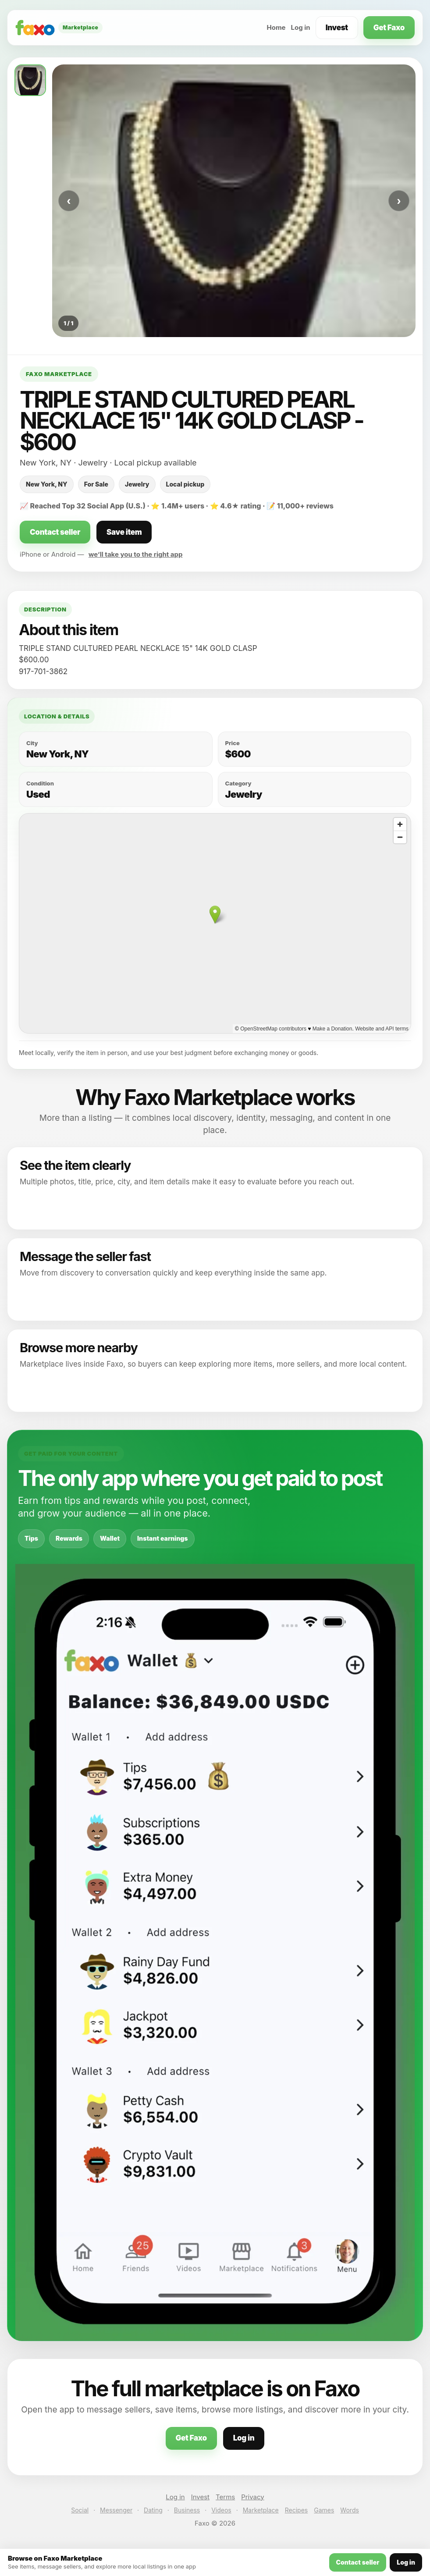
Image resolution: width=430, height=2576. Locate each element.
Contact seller (55, 532)
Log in (300, 27)
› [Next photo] (399, 200)
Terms (225, 2497)
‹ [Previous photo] (69, 200)
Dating (153, 2510)
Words (349, 2510)
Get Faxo (389, 27)
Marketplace (261, 2510)
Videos (221, 2510)
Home (276, 27)
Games (324, 2510)
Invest (337, 27)
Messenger (116, 2510)
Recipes (296, 2510)
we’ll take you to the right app (136, 554)
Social (80, 2510)
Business (187, 2510)
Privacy (252, 2497)
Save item (124, 532)
